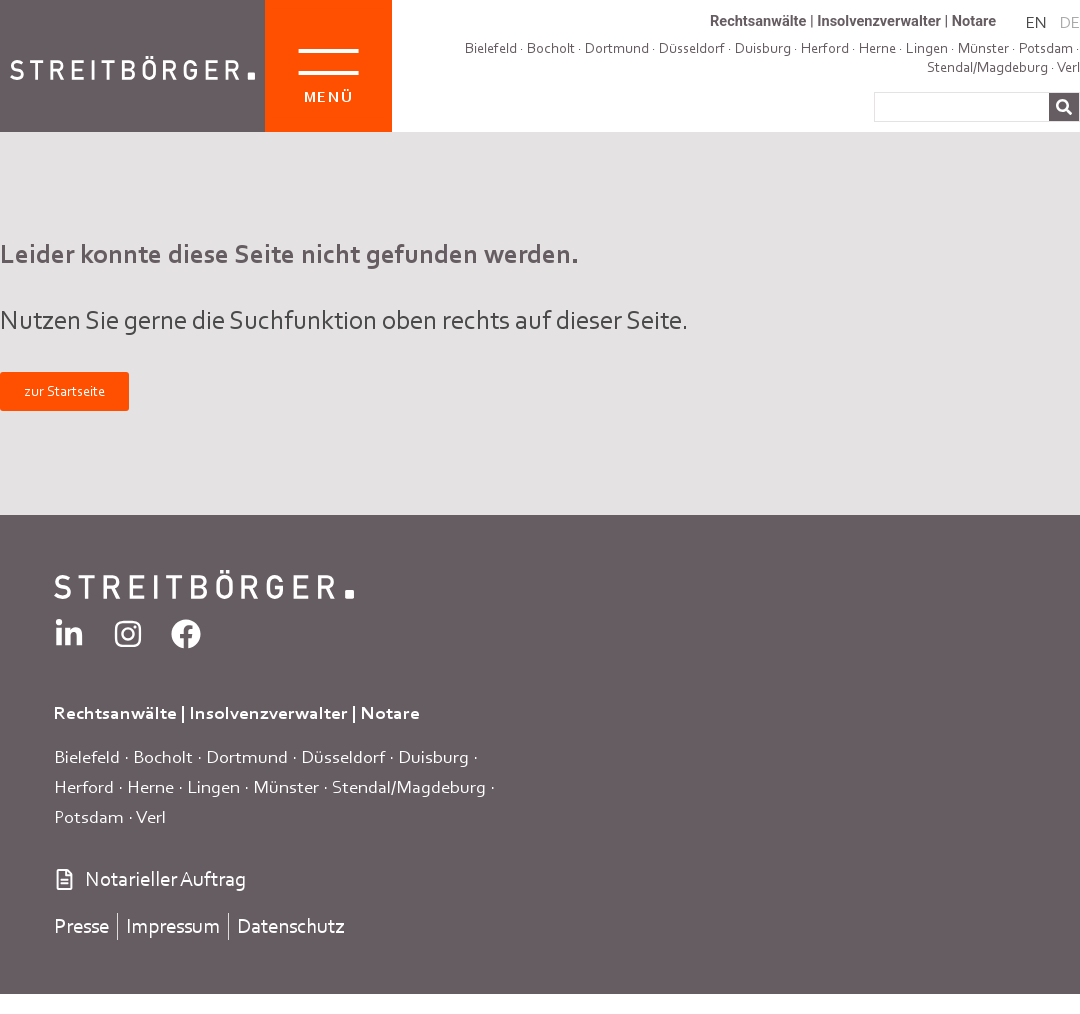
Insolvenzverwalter (879, 21)
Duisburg (433, 756)
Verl (1068, 67)
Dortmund (617, 48)
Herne (150, 786)
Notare (974, 21)
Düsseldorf (692, 48)
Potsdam (1046, 48)
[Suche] (1064, 107)
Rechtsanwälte (758, 21)
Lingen (213, 786)
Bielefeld (491, 48)
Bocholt (551, 48)
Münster (286, 786)
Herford (84, 786)
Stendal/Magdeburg (987, 67)
